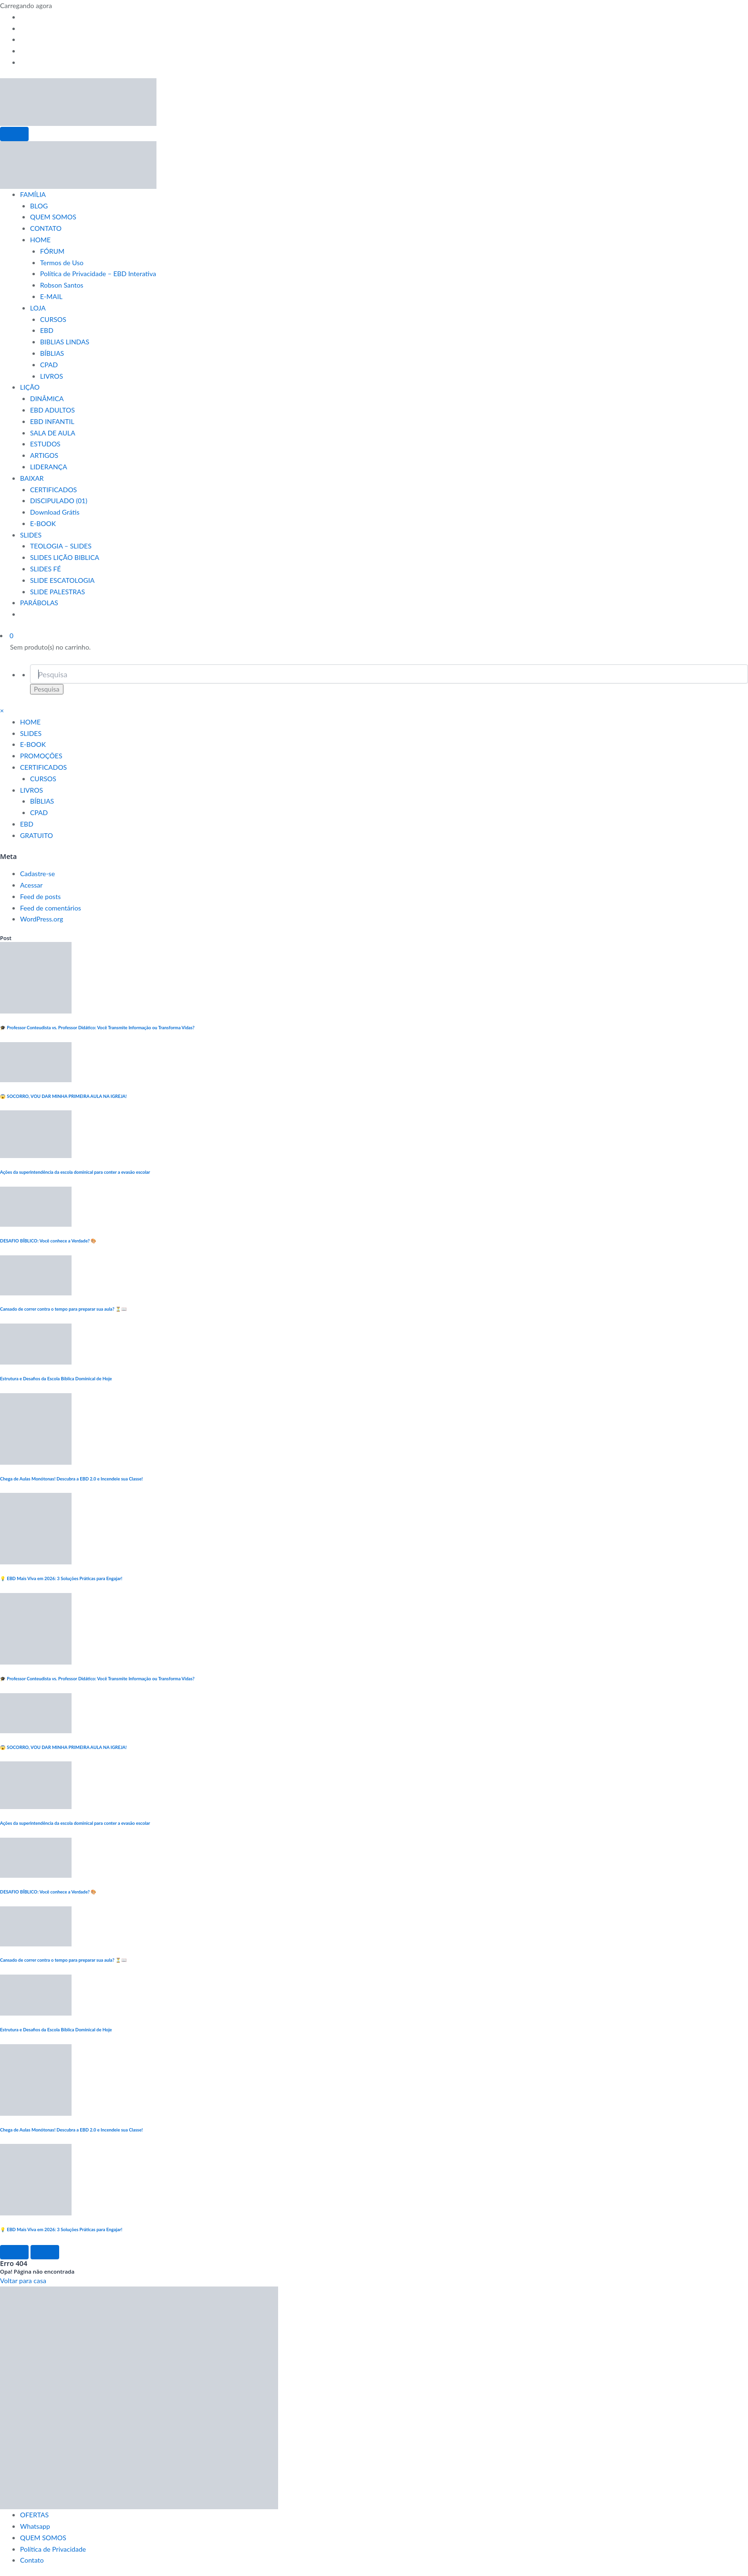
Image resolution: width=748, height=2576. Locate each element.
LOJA (38, 308)
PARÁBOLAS (39, 603)
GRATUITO (36, 835)
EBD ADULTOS (52, 410)
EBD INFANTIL (52, 421)
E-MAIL (51, 296)
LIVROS (51, 376)
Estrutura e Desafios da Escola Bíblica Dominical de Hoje (56, 1378)
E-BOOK (43, 523)
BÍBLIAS (52, 353)
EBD (46, 330)
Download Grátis (54, 512)
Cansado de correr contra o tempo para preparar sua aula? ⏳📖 (63, 1309)
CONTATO (46, 228)
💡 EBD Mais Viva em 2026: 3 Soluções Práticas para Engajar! (61, 1578)
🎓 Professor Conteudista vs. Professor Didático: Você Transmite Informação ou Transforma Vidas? (97, 1027)
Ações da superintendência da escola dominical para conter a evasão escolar (75, 1172)
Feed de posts (40, 896)
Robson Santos (61, 285)
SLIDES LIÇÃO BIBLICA (64, 557)
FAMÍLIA (33, 194)
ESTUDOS (45, 444)
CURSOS (53, 319)
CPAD (49, 365)
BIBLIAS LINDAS (64, 342)
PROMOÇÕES (41, 756)
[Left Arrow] (14, 2252)
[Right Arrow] (45, 2252)
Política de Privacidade (53, 2549)
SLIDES (31, 535)
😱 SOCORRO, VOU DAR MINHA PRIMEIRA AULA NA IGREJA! (63, 1096)
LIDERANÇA (48, 467)
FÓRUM (52, 251)
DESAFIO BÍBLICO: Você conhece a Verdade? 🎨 (49, 1240)
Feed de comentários (50, 908)
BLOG (39, 206)
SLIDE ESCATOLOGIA (62, 580)
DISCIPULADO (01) (58, 501)
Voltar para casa (23, 2280)
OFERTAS (34, 2515)
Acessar (31, 885)
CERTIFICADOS (53, 490)
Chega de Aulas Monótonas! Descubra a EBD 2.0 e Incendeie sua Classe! (71, 1478)
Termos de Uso (61, 263)
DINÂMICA (46, 398)
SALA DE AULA (52, 433)
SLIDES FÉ (45, 569)
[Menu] (14, 134)
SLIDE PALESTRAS (57, 592)
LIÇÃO (30, 387)
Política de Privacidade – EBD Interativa (98, 273)
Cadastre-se (37, 873)
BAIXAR (32, 478)
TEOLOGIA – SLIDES (61, 546)
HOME (40, 240)
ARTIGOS (44, 455)
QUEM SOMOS (53, 217)
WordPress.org (41, 919)
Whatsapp (35, 2526)
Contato (32, 2560)
